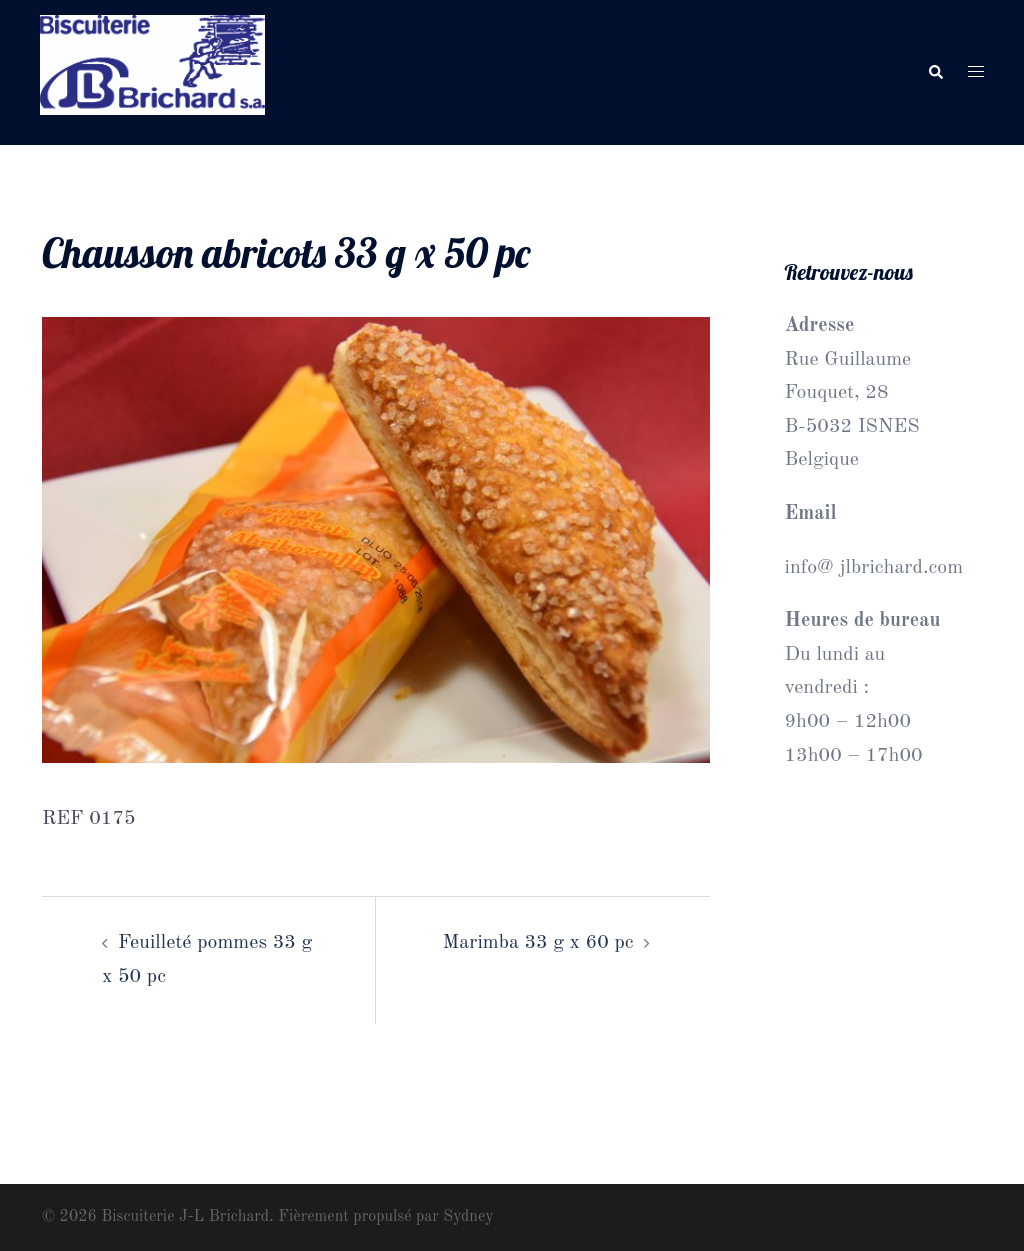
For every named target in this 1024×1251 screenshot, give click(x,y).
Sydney (468, 1217)
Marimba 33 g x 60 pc (538, 943)
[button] (935, 73)
